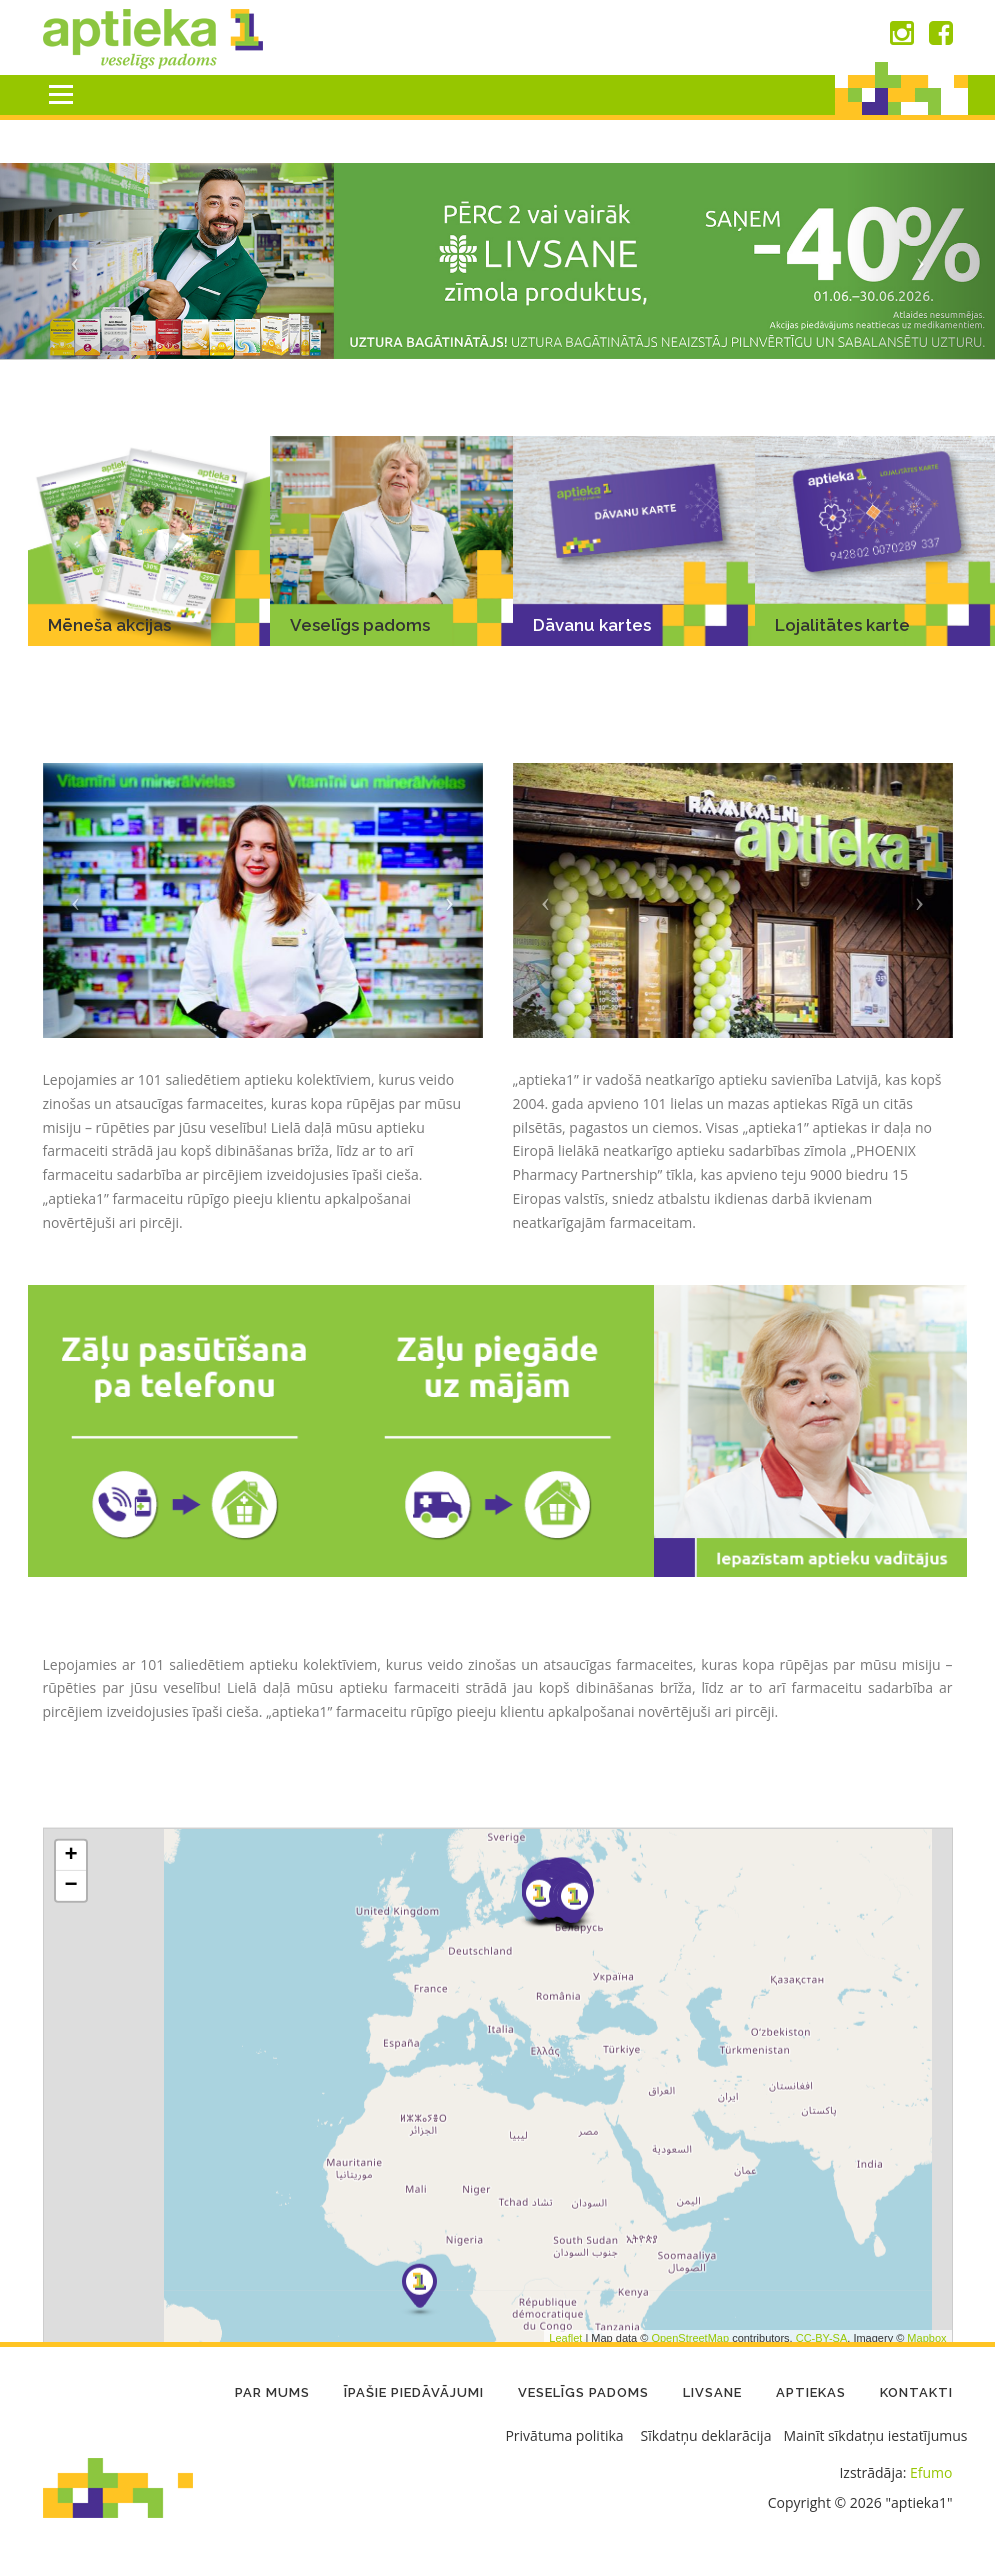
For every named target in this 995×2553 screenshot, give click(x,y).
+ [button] (70, 2082)
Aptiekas (811, 2392)
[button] (74, 261)
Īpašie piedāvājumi (414, 2392)
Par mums (272, 2392)
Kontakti (916, 2392)
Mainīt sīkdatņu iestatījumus (875, 2435)
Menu (60, 94)
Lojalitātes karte (842, 626)
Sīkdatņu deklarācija (706, 2435)
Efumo (931, 2472)
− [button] (70, 2112)
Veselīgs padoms (360, 625)
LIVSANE (712, 2392)
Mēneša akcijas (109, 625)
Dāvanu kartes (592, 625)
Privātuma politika (564, 2435)
